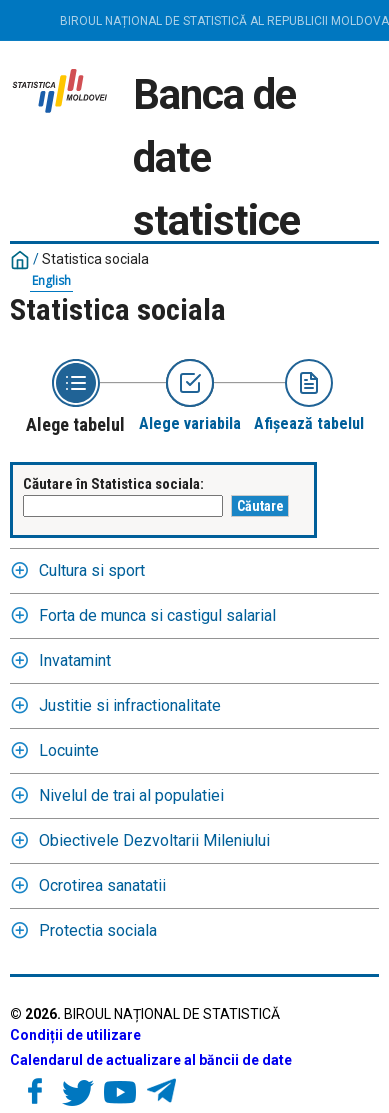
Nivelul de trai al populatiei (131, 795)
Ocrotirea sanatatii (102, 885)
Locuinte (69, 750)
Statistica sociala (95, 259)
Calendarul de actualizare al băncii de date (151, 1060)
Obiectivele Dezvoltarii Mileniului (154, 840)
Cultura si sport (92, 570)
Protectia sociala (98, 930)
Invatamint (75, 660)
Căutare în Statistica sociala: (113, 484)
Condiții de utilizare (75, 1035)
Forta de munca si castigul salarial (157, 615)
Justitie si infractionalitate (130, 705)
